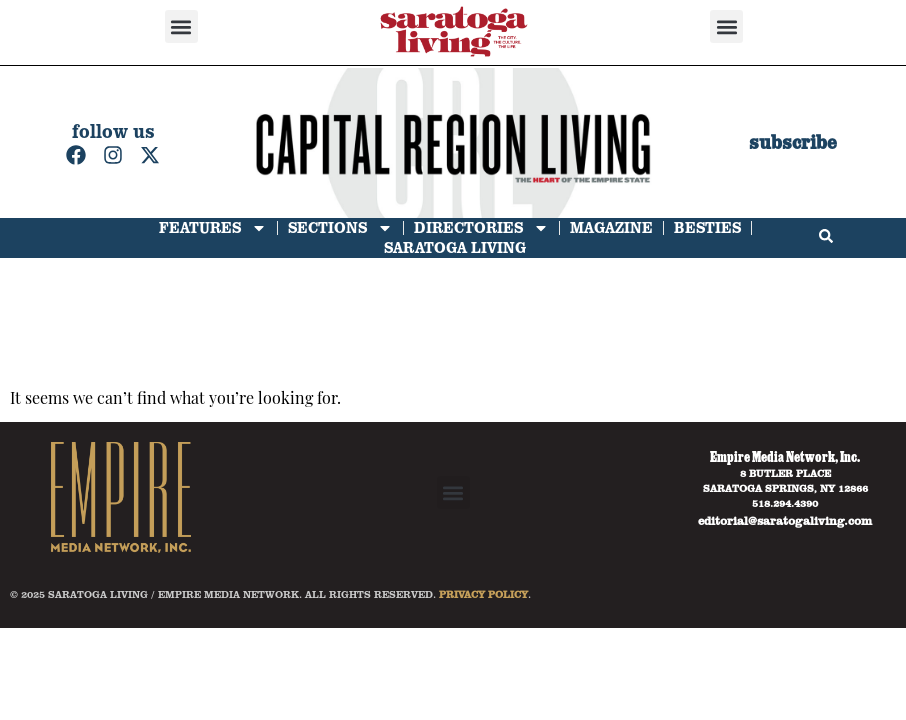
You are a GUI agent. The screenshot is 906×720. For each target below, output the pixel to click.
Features (213, 228)
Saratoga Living (455, 247)
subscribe (793, 142)
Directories (481, 228)
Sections (340, 228)
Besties (707, 227)
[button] (181, 26)
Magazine (611, 227)
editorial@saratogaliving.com (785, 520)
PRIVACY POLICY (483, 594)
